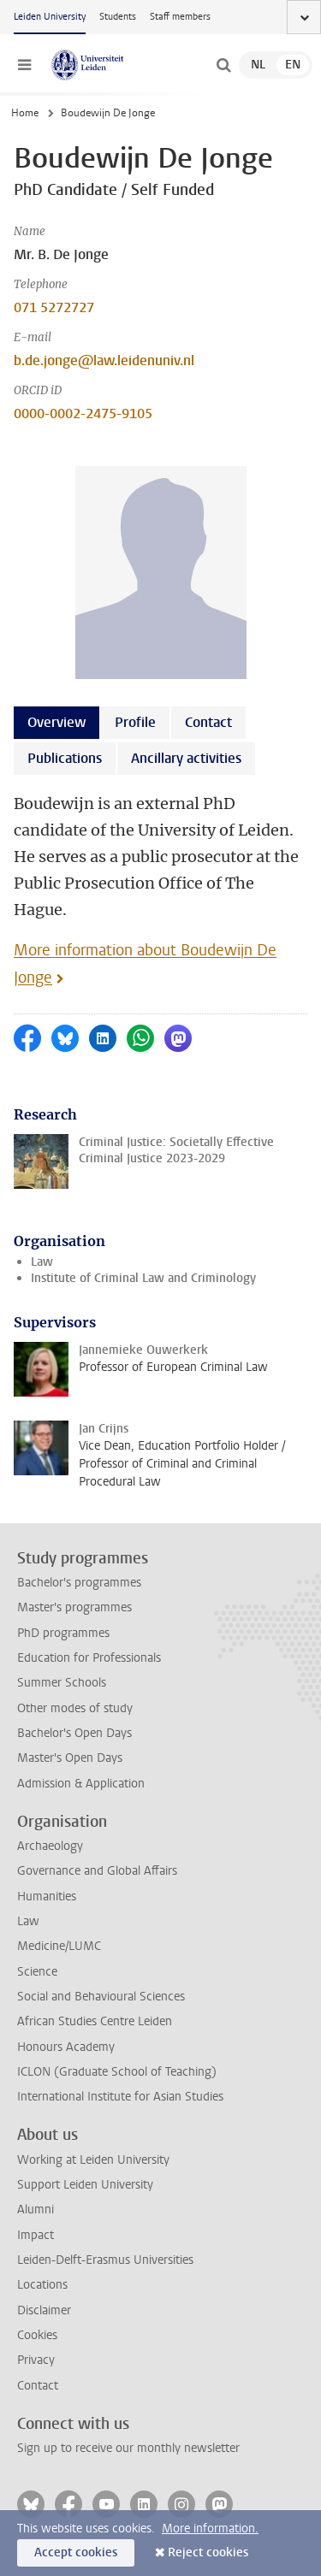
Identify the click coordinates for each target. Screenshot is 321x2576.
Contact (37, 2386)
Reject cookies (208, 2552)
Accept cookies (75, 2552)
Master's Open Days (69, 1758)
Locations (42, 2285)
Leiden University (50, 16)
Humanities (46, 1896)
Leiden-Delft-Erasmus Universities (105, 2260)
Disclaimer (44, 2310)
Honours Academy (66, 2047)
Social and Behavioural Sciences (101, 1996)
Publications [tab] (64, 758)
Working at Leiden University (93, 2160)
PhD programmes (63, 1633)
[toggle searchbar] (223, 65)
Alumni (35, 2209)
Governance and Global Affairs (97, 1871)
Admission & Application (81, 1783)
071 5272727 (54, 307)
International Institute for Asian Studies (120, 2097)
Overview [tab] (56, 722)
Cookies (37, 2335)
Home (25, 113)
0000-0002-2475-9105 (83, 413)
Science (37, 1972)
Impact (35, 2235)
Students (117, 16)
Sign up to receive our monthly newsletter (128, 2448)
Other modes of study (75, 1708)
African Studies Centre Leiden (94, 2021)
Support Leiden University (85, 2185)
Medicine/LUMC (59, 1946)
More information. (210, 2528)
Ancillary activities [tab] (186, 758)
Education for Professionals (89, 1658)
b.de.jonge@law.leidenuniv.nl (104, 360)
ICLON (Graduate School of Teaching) (117, 2072)
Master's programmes (74, 1607)
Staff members (180, 16)
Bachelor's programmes (79, 1583)
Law (42, 1262)
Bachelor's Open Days (74, 1733)
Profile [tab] (135, 722)
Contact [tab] (208, 722)
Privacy (36, 2360)
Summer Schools (61, 1683)
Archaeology (50, 1846)
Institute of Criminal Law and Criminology (143, 1278)
